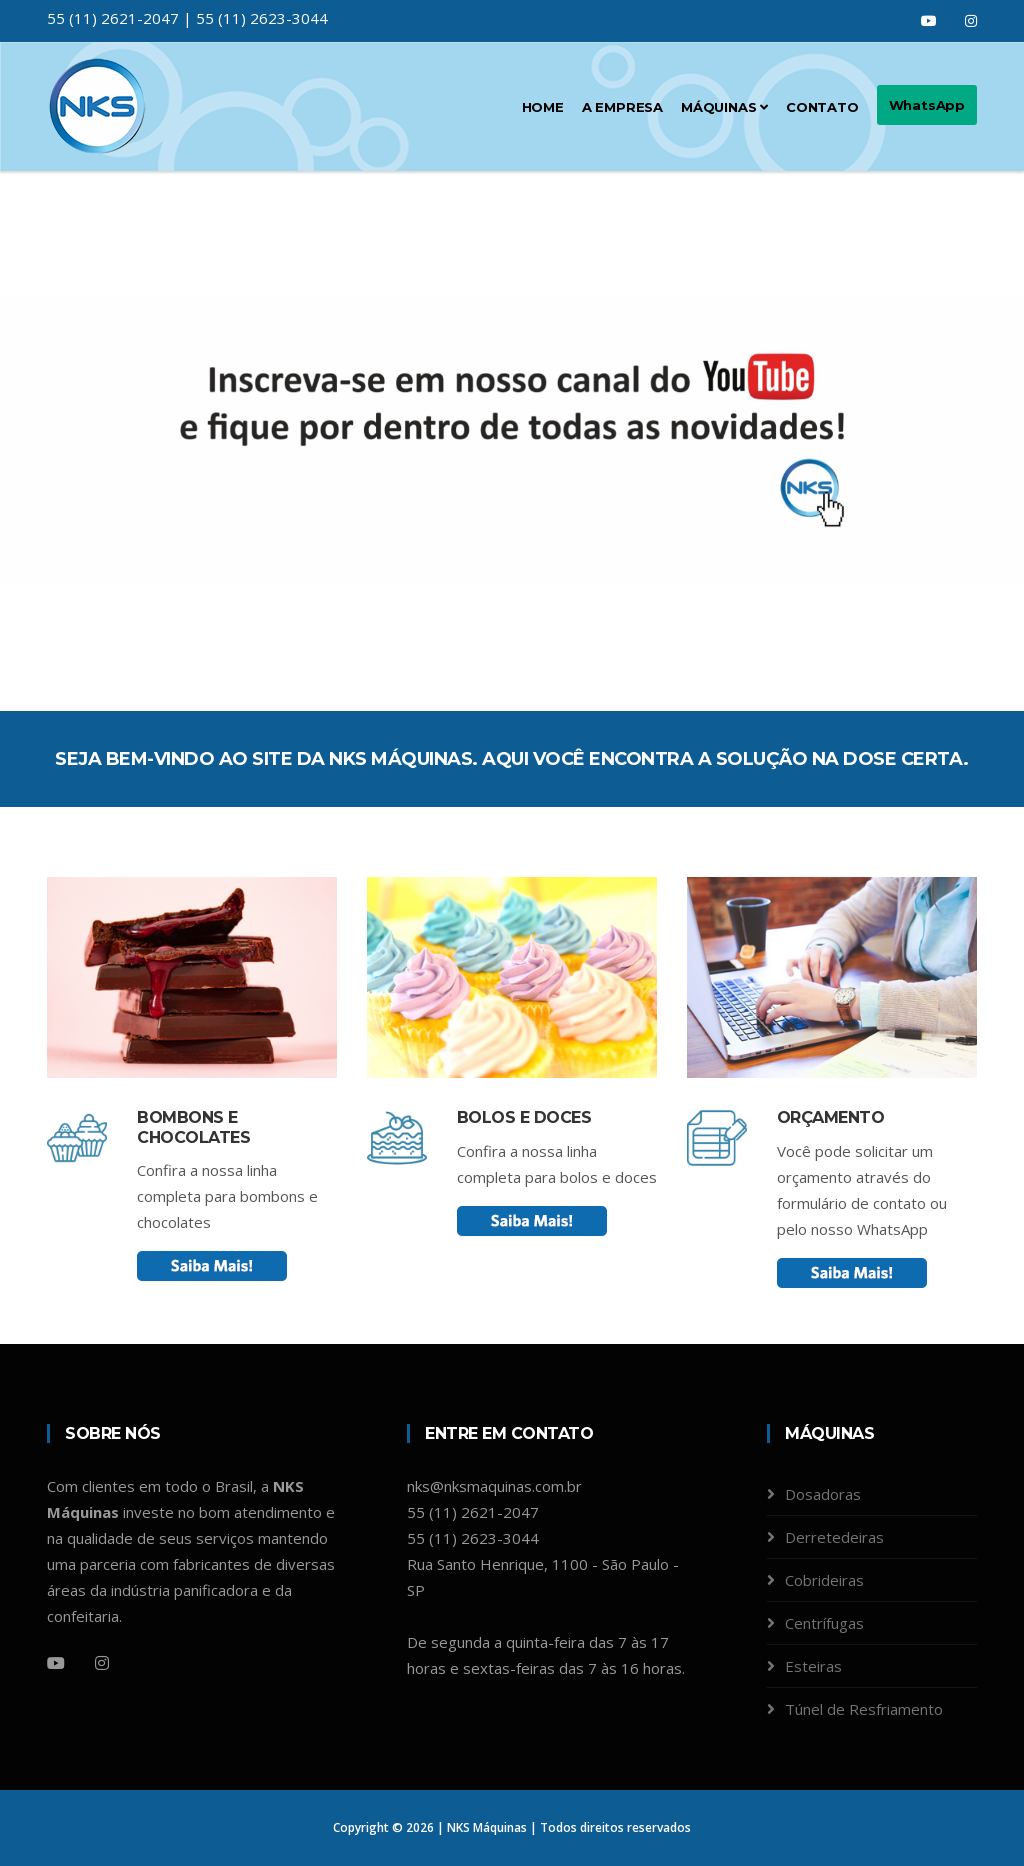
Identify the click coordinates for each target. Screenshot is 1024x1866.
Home (543, 107)
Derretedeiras (834, 1537)
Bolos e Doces (524, 1117)
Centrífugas (824, 1623)
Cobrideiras (824, 1580)
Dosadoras (823, 1494)
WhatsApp (927, 105)
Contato (822, 107)
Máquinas (724, 107)
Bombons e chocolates (193, 1127)
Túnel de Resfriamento (864, 1709)
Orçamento (831, 1117)
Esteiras (813, 1666)
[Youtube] (56, 1663)
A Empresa (622, 107)
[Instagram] (102, 1663)
